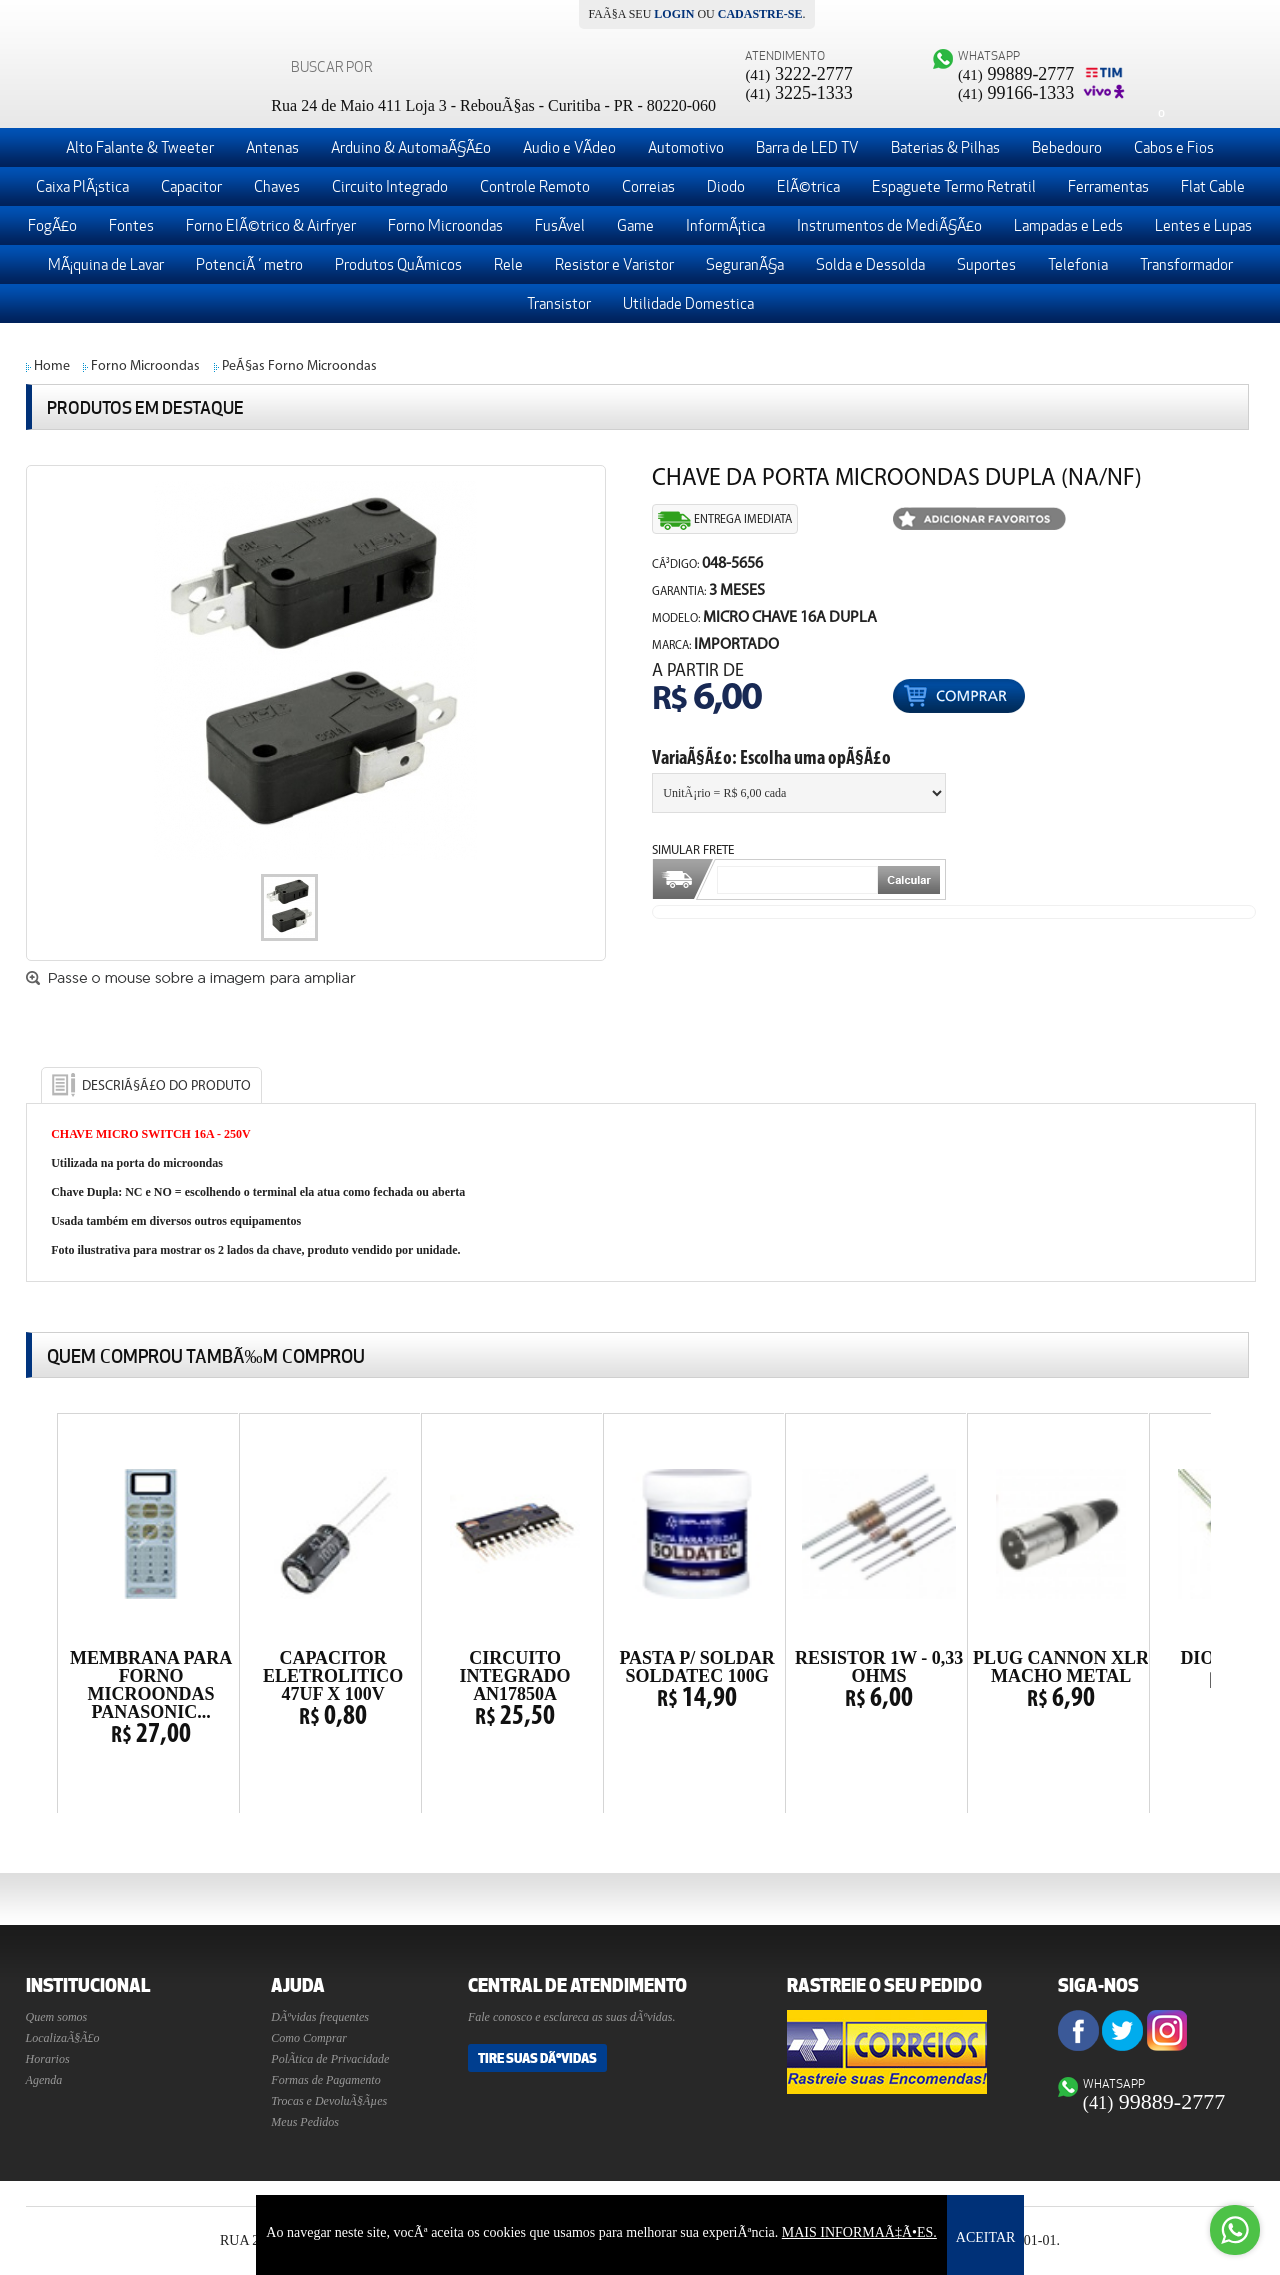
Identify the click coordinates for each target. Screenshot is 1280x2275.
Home (52, 366)
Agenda (44, 2080)
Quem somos (57, 2017)
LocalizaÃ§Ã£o (63, 2038)
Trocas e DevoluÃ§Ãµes (329, 2101)
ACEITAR (986, 2237)
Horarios (48, 2059)
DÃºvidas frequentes (320, 2017)
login (674, 14)
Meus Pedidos (305, 2122)
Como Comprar (309, 2038)
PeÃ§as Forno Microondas (299, 366)
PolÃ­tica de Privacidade (330, 2059)
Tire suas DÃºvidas (537, 2058)
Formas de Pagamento (325, 2080)
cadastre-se (760, 14)
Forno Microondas (145, 366)
